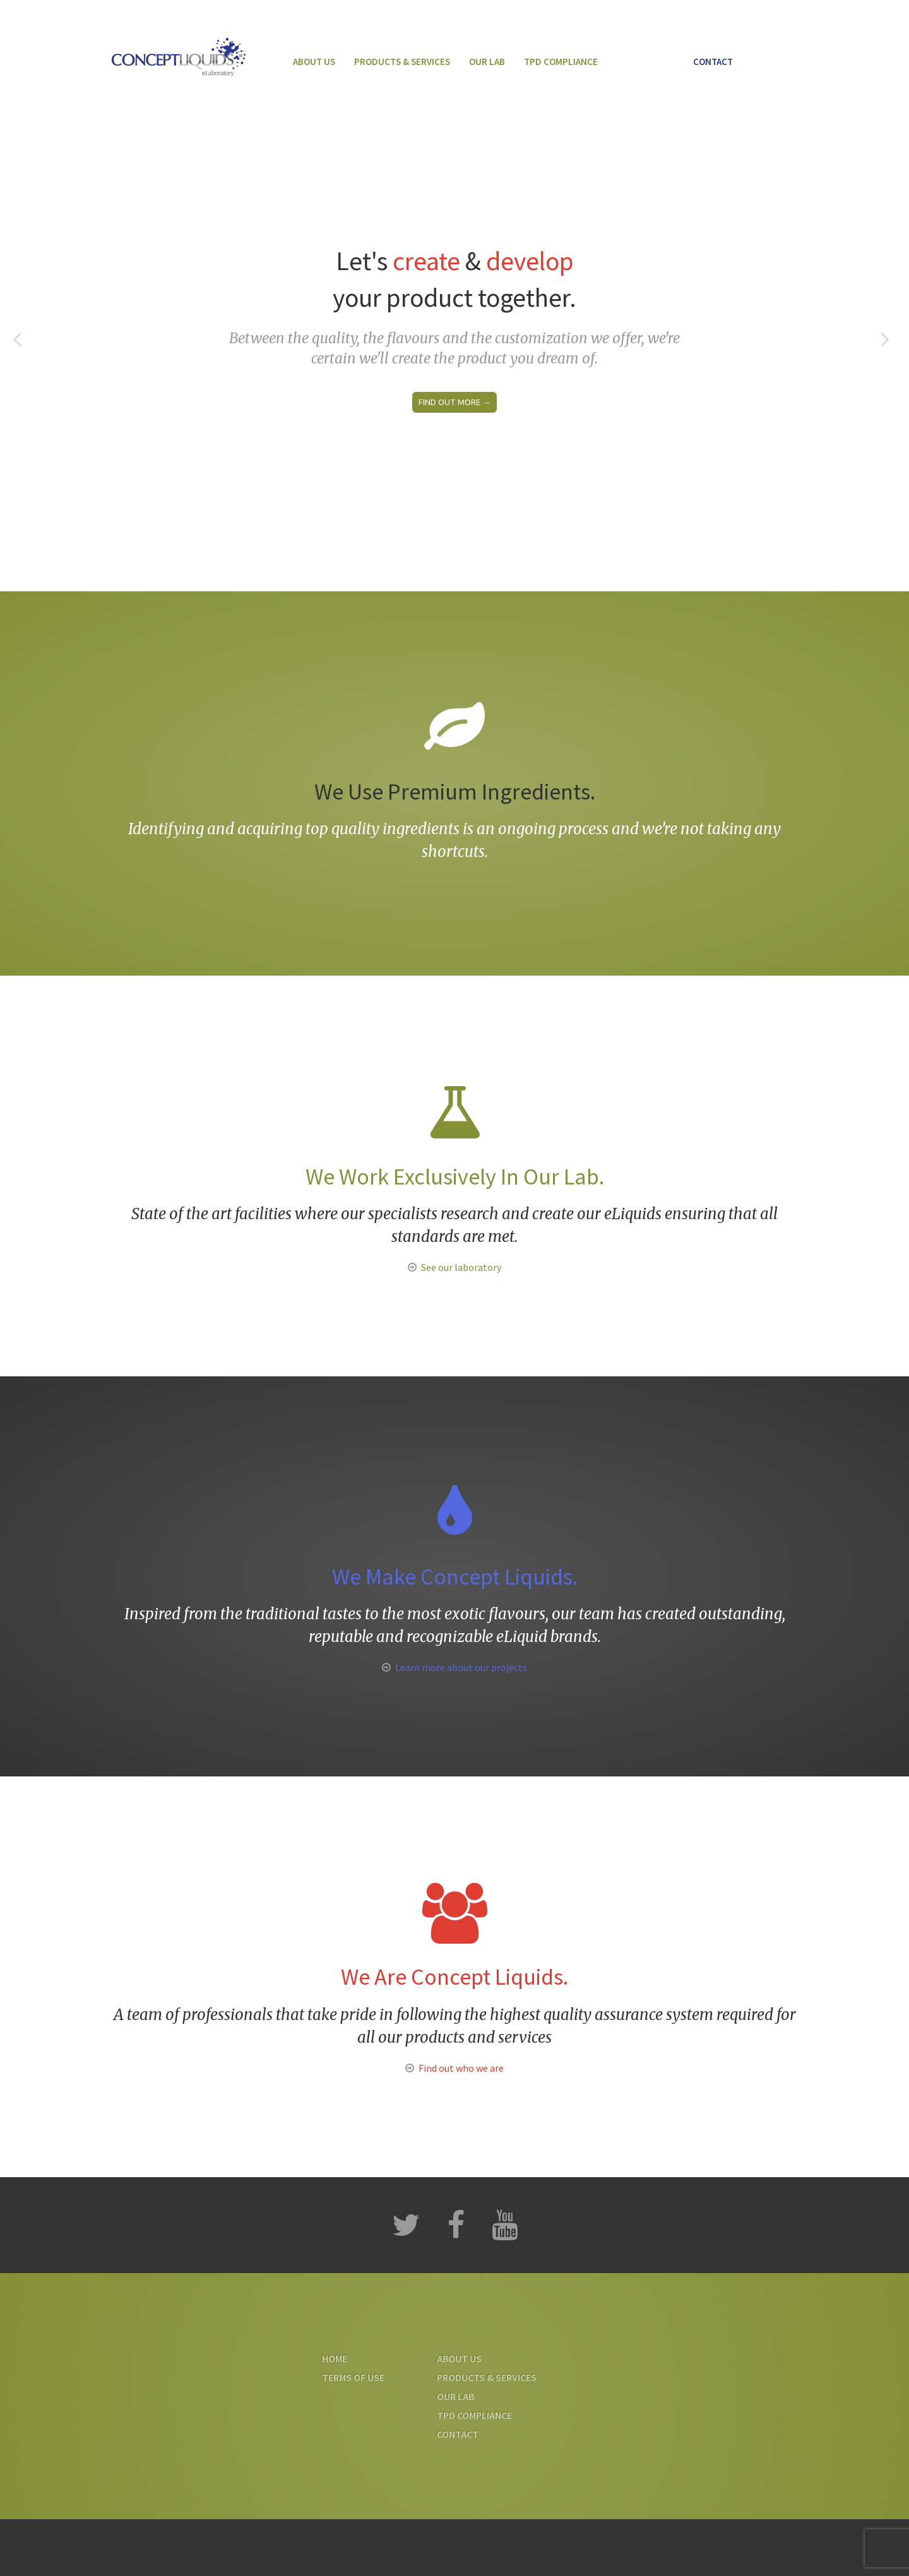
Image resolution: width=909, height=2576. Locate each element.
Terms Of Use (353, 2377)
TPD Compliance (561, 62)
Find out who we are (461, 2068)
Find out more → (454, 402)
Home (334, 2358)
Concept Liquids (178, 57)
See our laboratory (461, 1267)
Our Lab (487, 62)
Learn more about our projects (461, 1667)
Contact (713, 62)
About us (314, 62)
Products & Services (402, 62)
